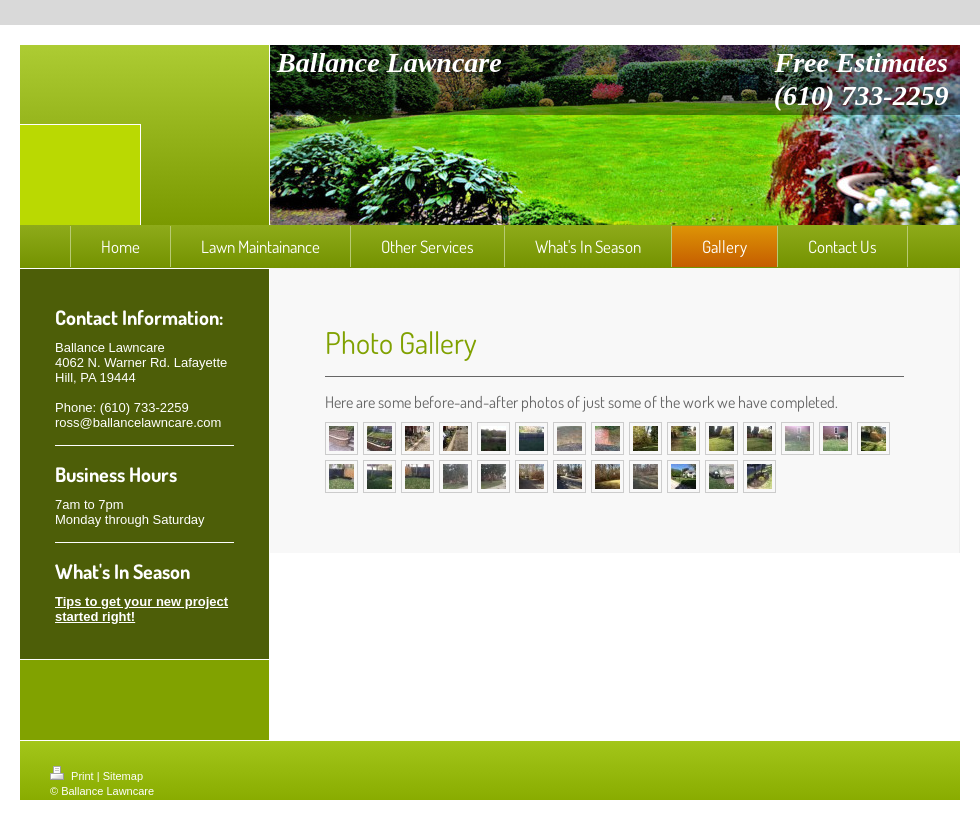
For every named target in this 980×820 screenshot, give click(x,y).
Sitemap (123, 776)
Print (73, 776)
